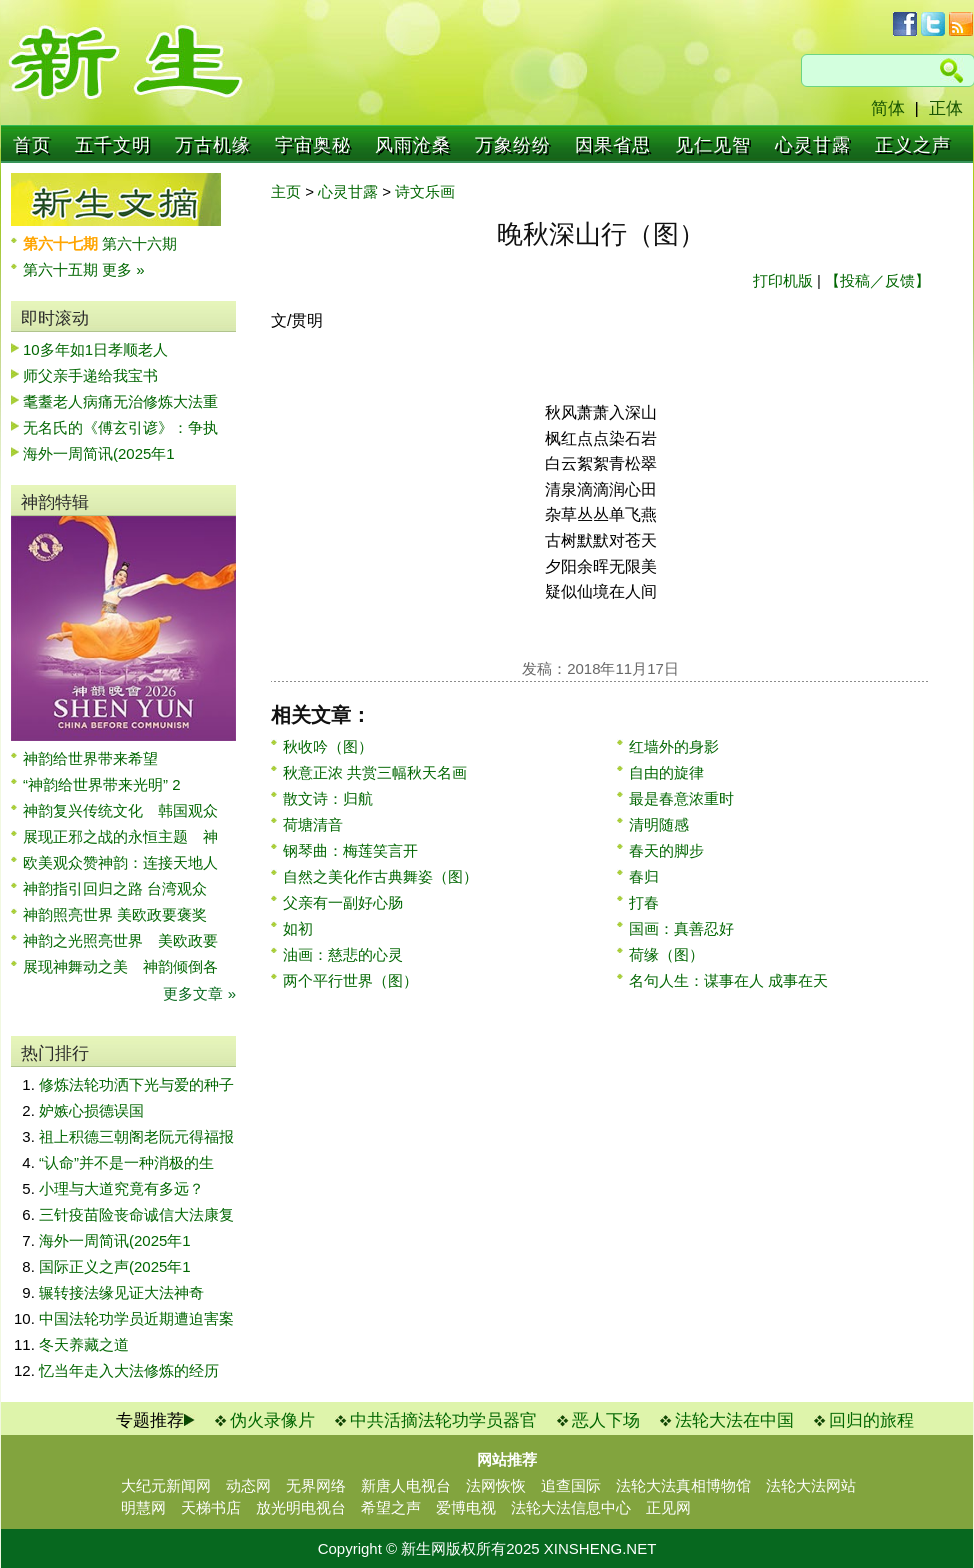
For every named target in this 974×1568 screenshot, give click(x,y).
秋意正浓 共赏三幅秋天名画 (375, 772)
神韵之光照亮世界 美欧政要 (120, 940)
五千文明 (113, 145)
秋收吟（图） (328, 746)
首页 (32, 145)
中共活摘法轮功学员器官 (443, 1420)
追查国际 (571, 1485)
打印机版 (783, 280)
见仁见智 (713, 145)
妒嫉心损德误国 (91, 1110)
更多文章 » (199, 993)
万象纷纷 (513, 145)
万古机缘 (213, 145)
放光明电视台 (301, 1507)
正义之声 (913, 145)
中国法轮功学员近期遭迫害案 (136, 1318)
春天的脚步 (666, 850)
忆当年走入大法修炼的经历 (129, 1370)
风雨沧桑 (413, 145)
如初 (298, 928)
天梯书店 (211, 1507)
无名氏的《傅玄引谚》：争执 (120, 427)
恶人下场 (606, 1420)
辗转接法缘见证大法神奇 (121, 1292)
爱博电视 (466, 1507)
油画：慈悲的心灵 (343, 954)
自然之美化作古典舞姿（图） (380, 876)
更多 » (123, 269)
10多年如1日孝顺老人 (95, 349)
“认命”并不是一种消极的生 (126, 1162)
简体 (888, 108)
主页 (286, 191)
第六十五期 (62, 269)
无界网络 (316, 1485)
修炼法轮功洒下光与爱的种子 (136, 1084)
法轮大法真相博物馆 (683, 1485)
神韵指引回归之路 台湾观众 (115, 888)
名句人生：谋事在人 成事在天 (728, 980)
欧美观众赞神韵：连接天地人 (120, 862)
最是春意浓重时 (681, 798)
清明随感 (659, 824)
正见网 (668, 1507)
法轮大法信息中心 (571, 1507)
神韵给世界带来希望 (90, 758)
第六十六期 (139, 243)
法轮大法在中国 (734, 1420)
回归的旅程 (871, 1420)
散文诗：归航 (328, 798)
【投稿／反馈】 (877, 280)
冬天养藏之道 (84, 1344)
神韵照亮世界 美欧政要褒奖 (115, 914)
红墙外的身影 (674, 746)
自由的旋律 (666, 772)
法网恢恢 (496, 1485)
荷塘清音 (313, 824)
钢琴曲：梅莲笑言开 (350, 850)
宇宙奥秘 (313, 145)
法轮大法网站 (811, 1485)
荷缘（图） (666, 954)
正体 (946, 108)
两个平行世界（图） (350, 980)
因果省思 (613, 145)
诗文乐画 (425, 191)
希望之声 (391, 1507)
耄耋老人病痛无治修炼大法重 (120, 401)
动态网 (248, 1485)
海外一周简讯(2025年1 (99, 453)
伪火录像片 (272, 1420)
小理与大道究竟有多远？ (121, 1188)
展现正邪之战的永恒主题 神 (120, 836)
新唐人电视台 (406, 1485)
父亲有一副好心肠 (343, 902)
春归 (644, 876)
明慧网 (143, 1507)
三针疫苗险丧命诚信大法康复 (136, 1214)
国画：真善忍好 (681, 928)
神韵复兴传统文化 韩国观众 (120, 810)
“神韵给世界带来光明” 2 (102, 784)
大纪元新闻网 (166, 1485)
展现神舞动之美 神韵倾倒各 (120, 966)
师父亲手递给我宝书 (90, 375)
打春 (644, 902)
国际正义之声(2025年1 (115, 1266)
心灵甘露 (813, 145)
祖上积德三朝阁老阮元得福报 (136, 1136)
